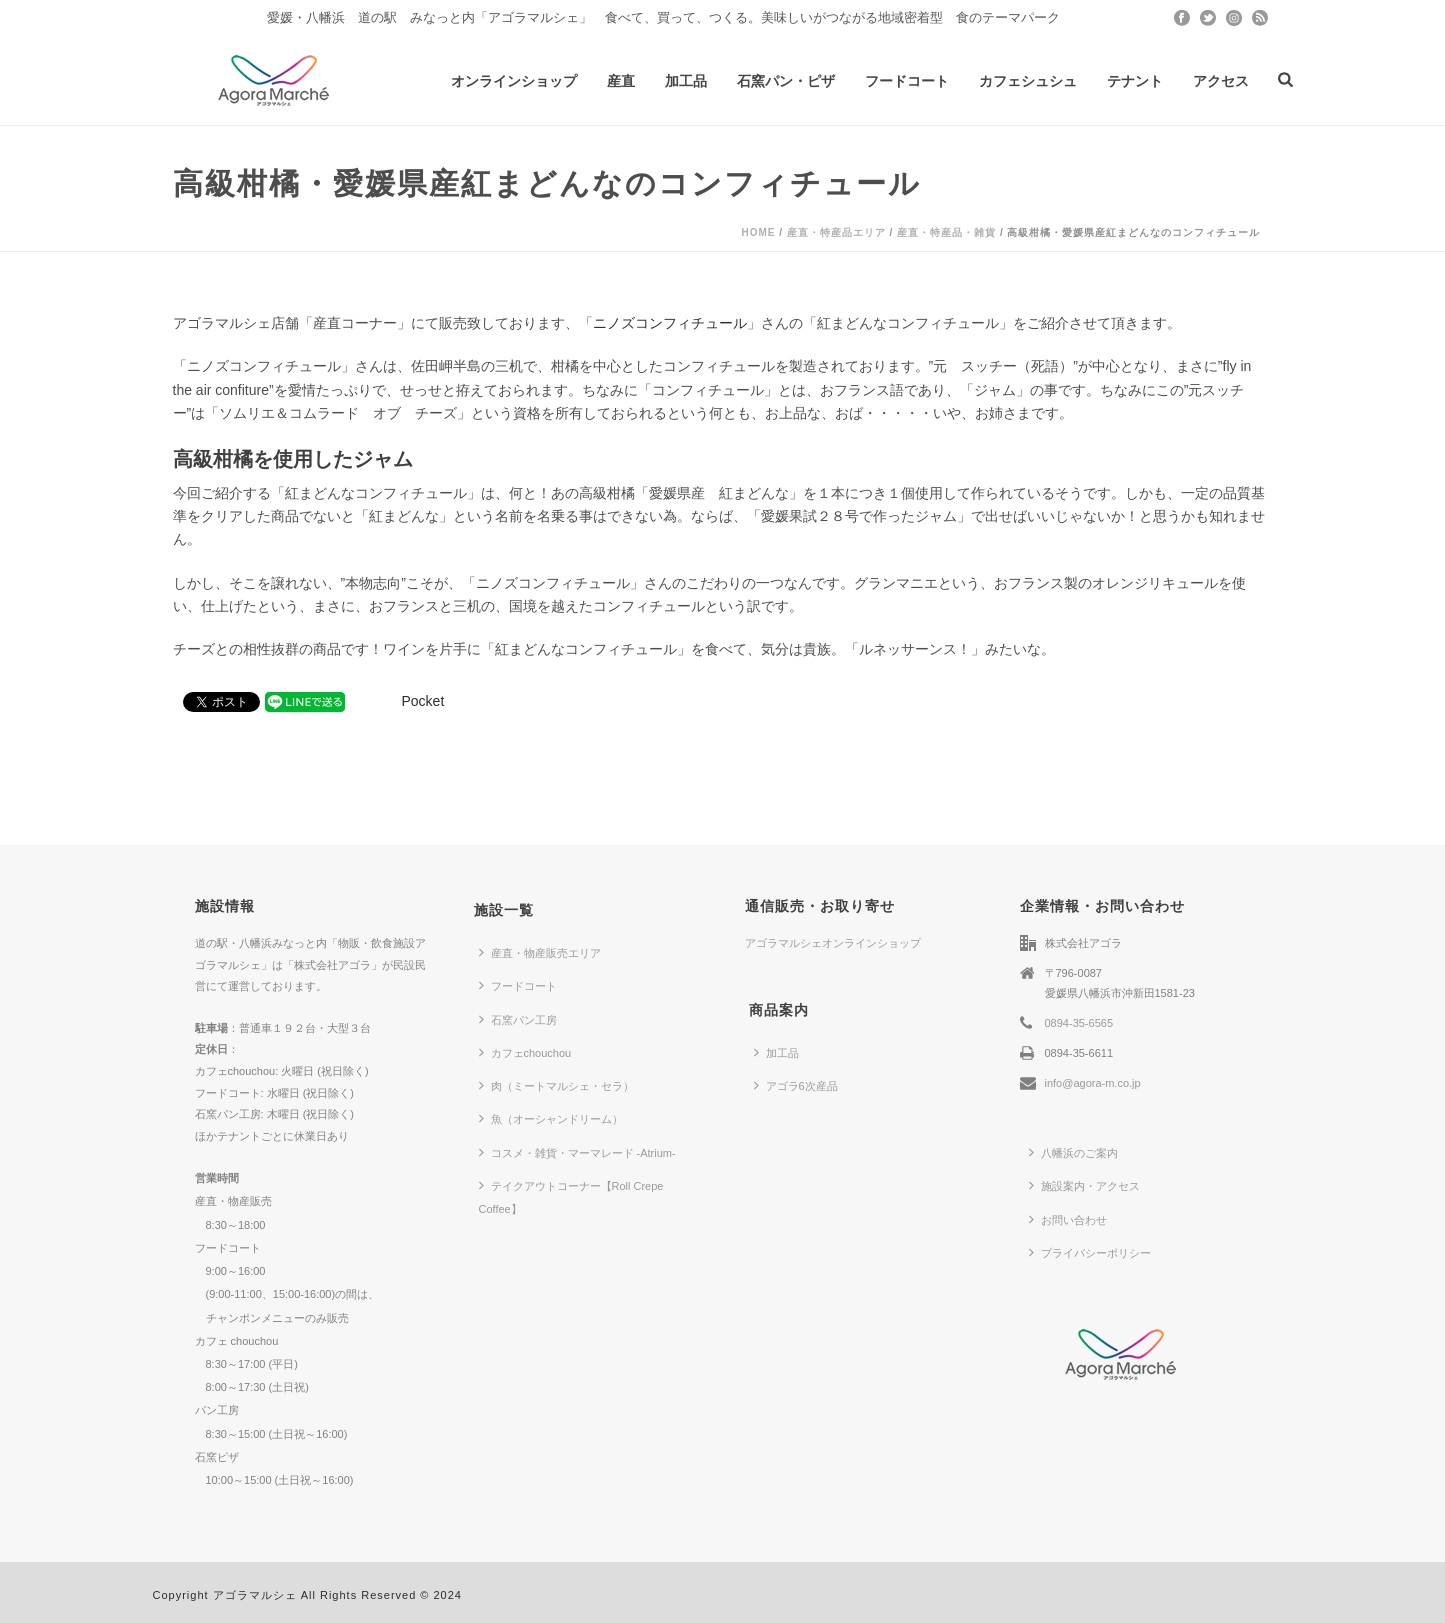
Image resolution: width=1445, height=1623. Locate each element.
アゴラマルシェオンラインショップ (833, 943)
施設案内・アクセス (1084, 1185)
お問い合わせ (1068, 1219)
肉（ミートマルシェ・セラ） (556, 1085)
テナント (1135, 81)
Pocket (423, 701)
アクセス (1221, 81)
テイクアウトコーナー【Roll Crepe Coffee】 (571, 1196)
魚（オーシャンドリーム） (551, 1118)
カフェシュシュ (1028, 81)
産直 (621, 81)
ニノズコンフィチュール (670, 323)
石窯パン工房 (518, 1019)
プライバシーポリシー (1090, 1252)
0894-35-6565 (1079, 1023)
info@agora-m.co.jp (1093, 1083)
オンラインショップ (514, 81)
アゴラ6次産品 (796, 1085)
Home (758, 232)
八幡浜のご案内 (1073, 1152)
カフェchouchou (525, 1052)
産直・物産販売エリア (540, 952)
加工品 (686, 81)
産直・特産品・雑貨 (946, 232)
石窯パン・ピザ (786, 81)
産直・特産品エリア (836, 232)
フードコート (907, 81)
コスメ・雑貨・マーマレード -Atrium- (577, 1152)
